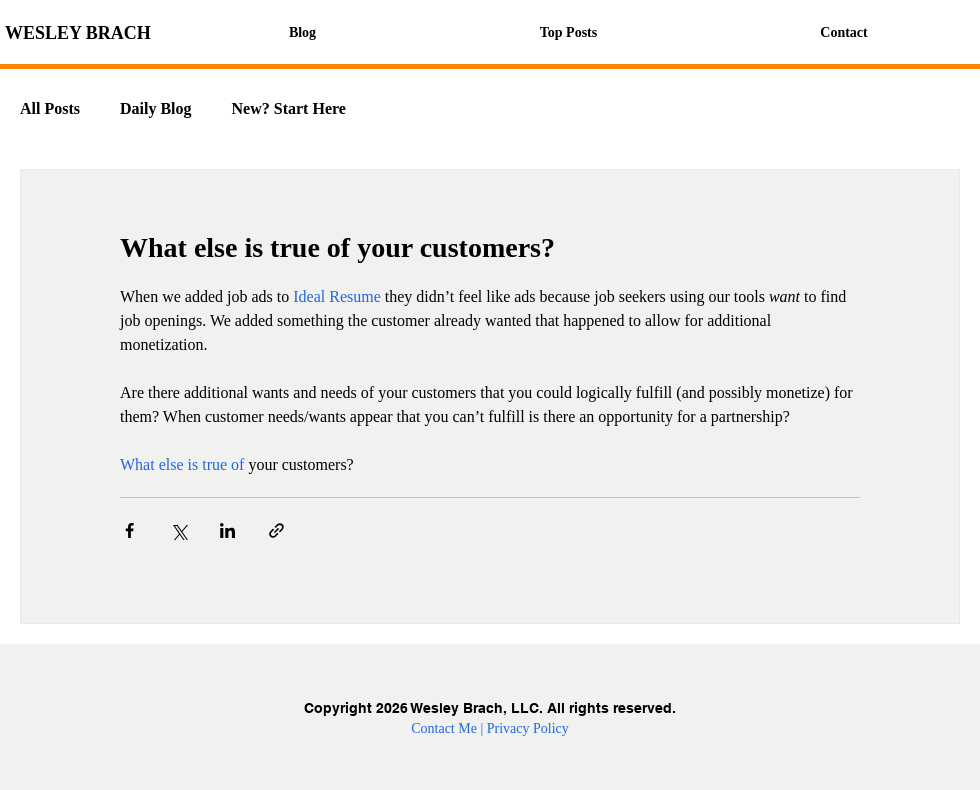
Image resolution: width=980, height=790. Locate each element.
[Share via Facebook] (129, 530)
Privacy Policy (528, 728)
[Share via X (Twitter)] (178, 530)
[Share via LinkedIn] (227, 530)
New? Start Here (289, 108)
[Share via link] (276, 530)
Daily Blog (156, 108)
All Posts (50, 108)
